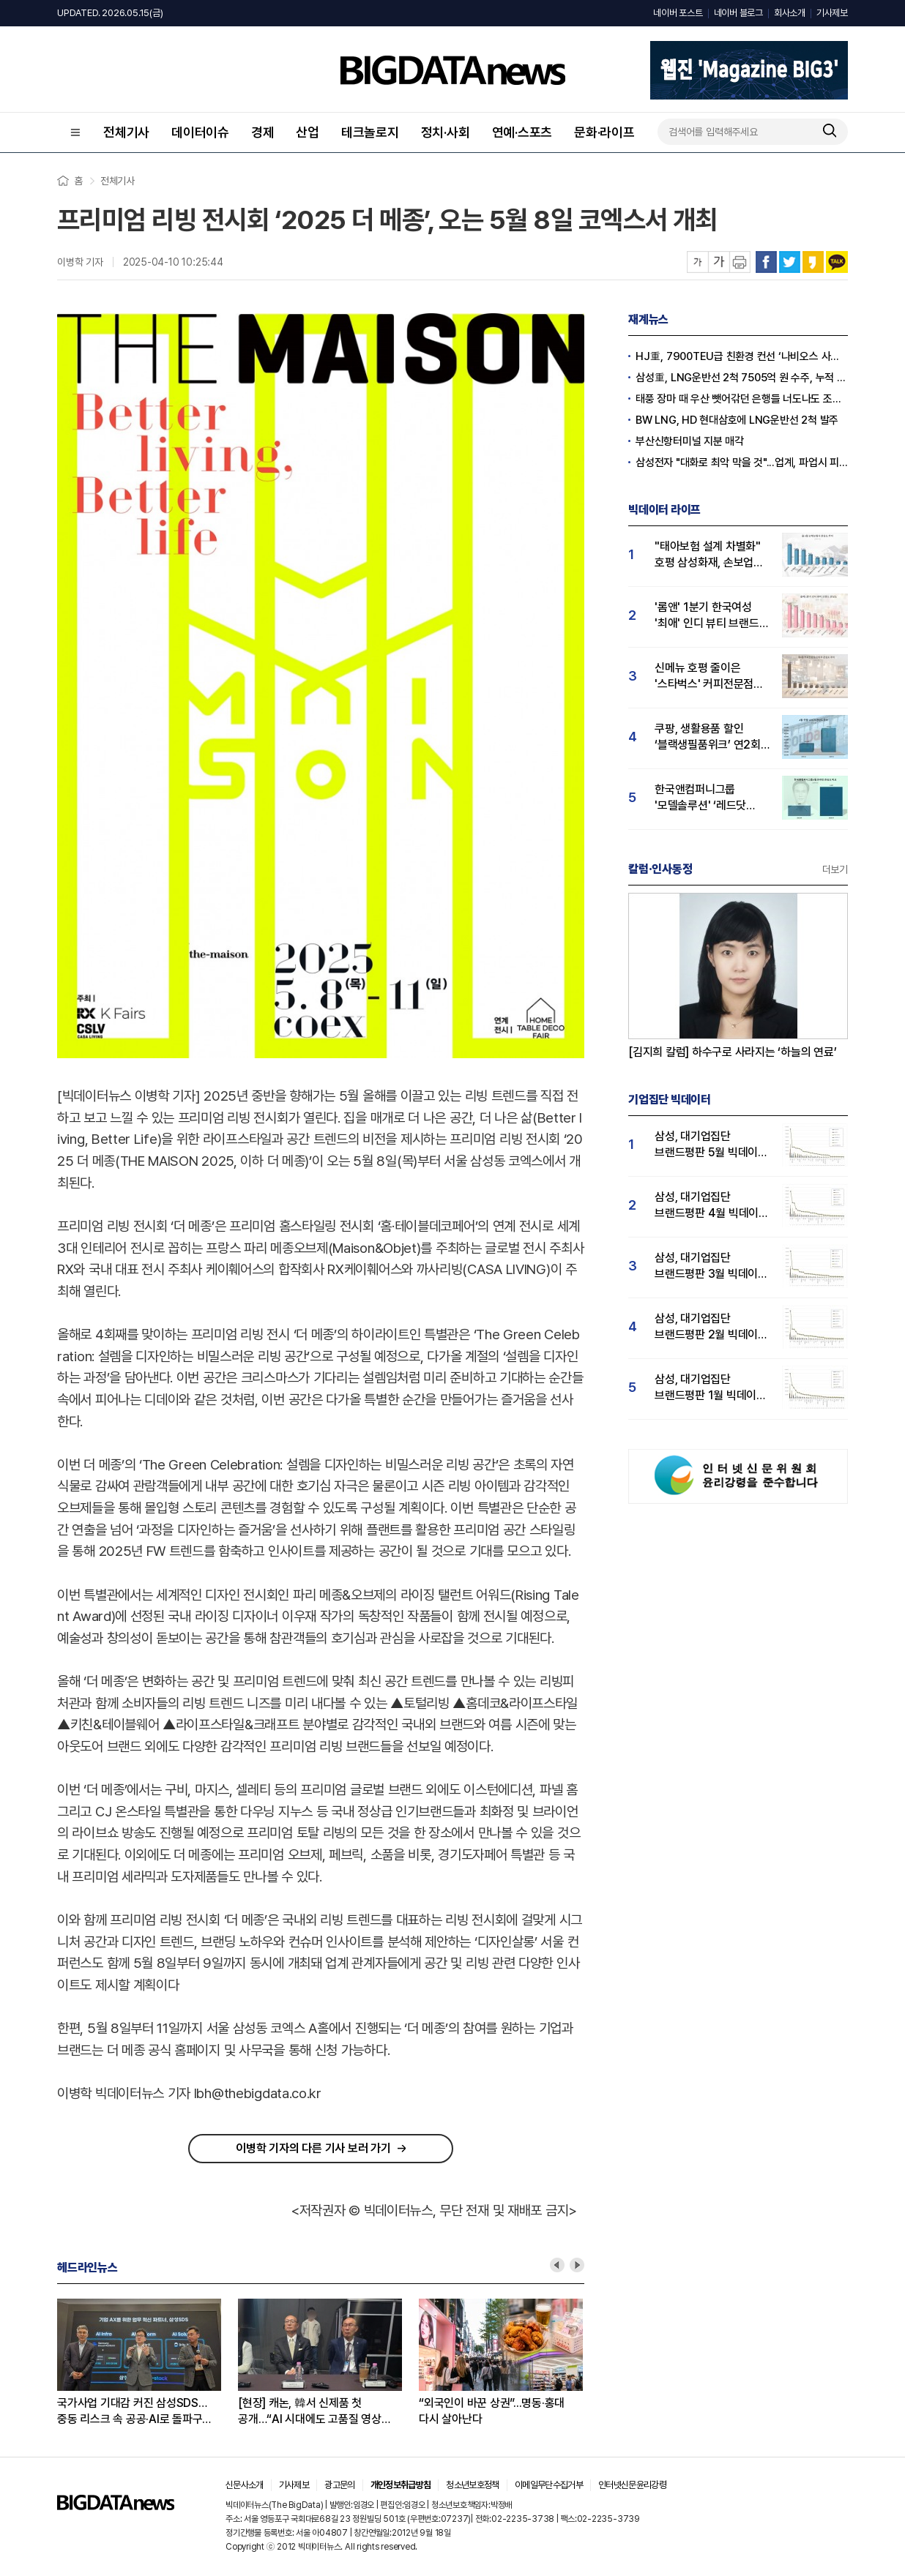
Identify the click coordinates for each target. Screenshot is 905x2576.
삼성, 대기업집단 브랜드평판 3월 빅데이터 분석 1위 (711, 1266)
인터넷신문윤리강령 (632, 2484)
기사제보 (832, 12)
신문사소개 (245, 2484)
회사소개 (789, 12)
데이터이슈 (200, 132)
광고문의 (339, 2484)
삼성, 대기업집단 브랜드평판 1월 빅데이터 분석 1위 (711, 1388)
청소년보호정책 (472, 2484)
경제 (263, 132)
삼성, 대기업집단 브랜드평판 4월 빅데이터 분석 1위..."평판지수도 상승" (712, 1205)
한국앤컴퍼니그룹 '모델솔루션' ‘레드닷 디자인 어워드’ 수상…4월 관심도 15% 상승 (712, 798)
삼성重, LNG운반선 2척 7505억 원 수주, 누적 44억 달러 (742, 377)
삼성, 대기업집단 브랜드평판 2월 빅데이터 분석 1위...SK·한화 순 (711, 1327)
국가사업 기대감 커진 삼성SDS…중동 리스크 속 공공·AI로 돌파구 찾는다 (132, 2411)
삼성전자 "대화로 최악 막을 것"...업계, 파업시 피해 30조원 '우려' (742, 462)
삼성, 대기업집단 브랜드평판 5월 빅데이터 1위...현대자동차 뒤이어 (711, 1145)
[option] (147, 2363)
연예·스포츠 (522, 132)
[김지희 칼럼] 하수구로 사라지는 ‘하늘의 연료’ (732, 1052)
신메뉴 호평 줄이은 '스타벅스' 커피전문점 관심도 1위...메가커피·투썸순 (705, 676)
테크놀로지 (370, 132)
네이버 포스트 (677, 12)
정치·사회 (445, 132)
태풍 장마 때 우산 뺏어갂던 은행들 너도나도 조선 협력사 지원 (742, 398)
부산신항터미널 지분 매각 (690, 441)
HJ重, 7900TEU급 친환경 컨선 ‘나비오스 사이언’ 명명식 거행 (742, 356)
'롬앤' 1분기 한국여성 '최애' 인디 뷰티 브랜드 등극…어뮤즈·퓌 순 (707, 616)
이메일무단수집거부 (549, 2484)
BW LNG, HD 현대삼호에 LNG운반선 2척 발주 (737, 420)
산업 (307, 132)
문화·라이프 (604, 132)
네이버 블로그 (738, 12)
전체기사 (126, 132)
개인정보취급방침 (400, 2484)
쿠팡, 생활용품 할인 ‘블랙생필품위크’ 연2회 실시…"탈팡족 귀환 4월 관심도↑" (708, 737)
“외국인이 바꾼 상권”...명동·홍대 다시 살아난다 (492, 2411)
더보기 (835, 869)
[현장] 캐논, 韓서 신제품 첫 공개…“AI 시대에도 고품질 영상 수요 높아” (309, 2411)
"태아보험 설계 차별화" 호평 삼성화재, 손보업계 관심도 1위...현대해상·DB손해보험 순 (709, 555)
